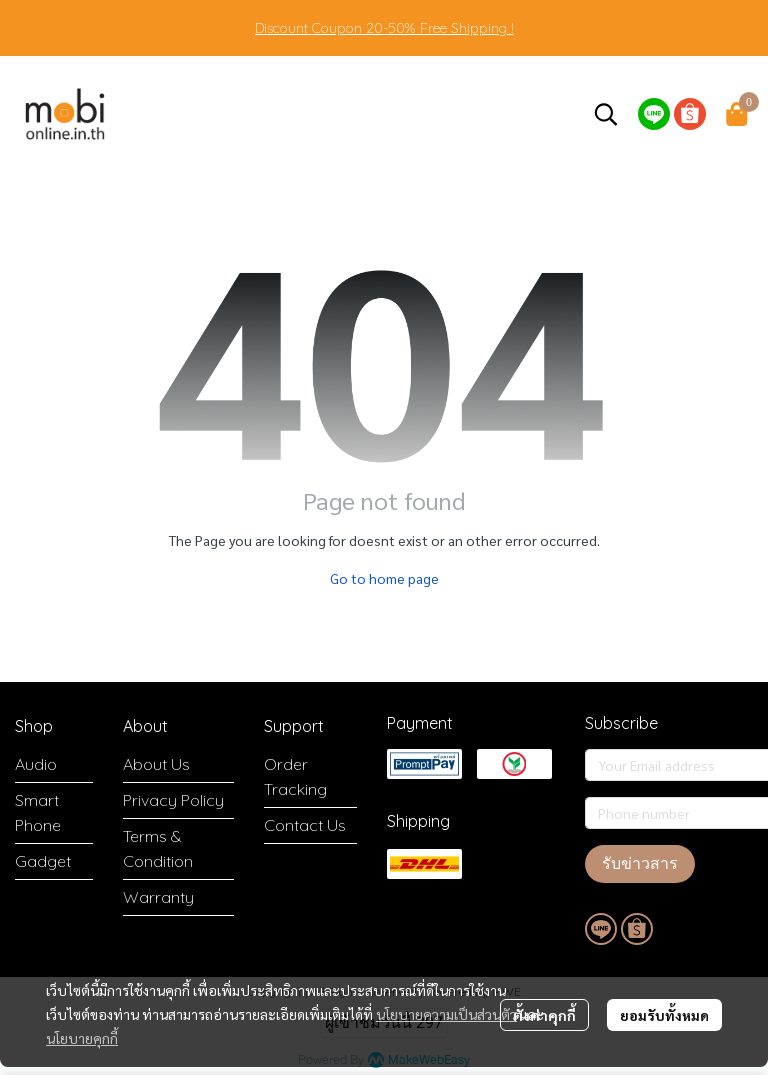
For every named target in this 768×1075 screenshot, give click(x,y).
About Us (156, 764)
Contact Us (305, 825)
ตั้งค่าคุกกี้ (544, 1015)
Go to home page (384, 578)
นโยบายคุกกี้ (82, 1038)
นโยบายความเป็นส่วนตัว (446, 1014)
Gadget (43, 861)
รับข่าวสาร (640, 863)
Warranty (158, 897)
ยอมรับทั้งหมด (664, 1015)
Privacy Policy (173, 800)
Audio (36, 764)
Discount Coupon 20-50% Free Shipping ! (384, 28)
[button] (606, 114)
